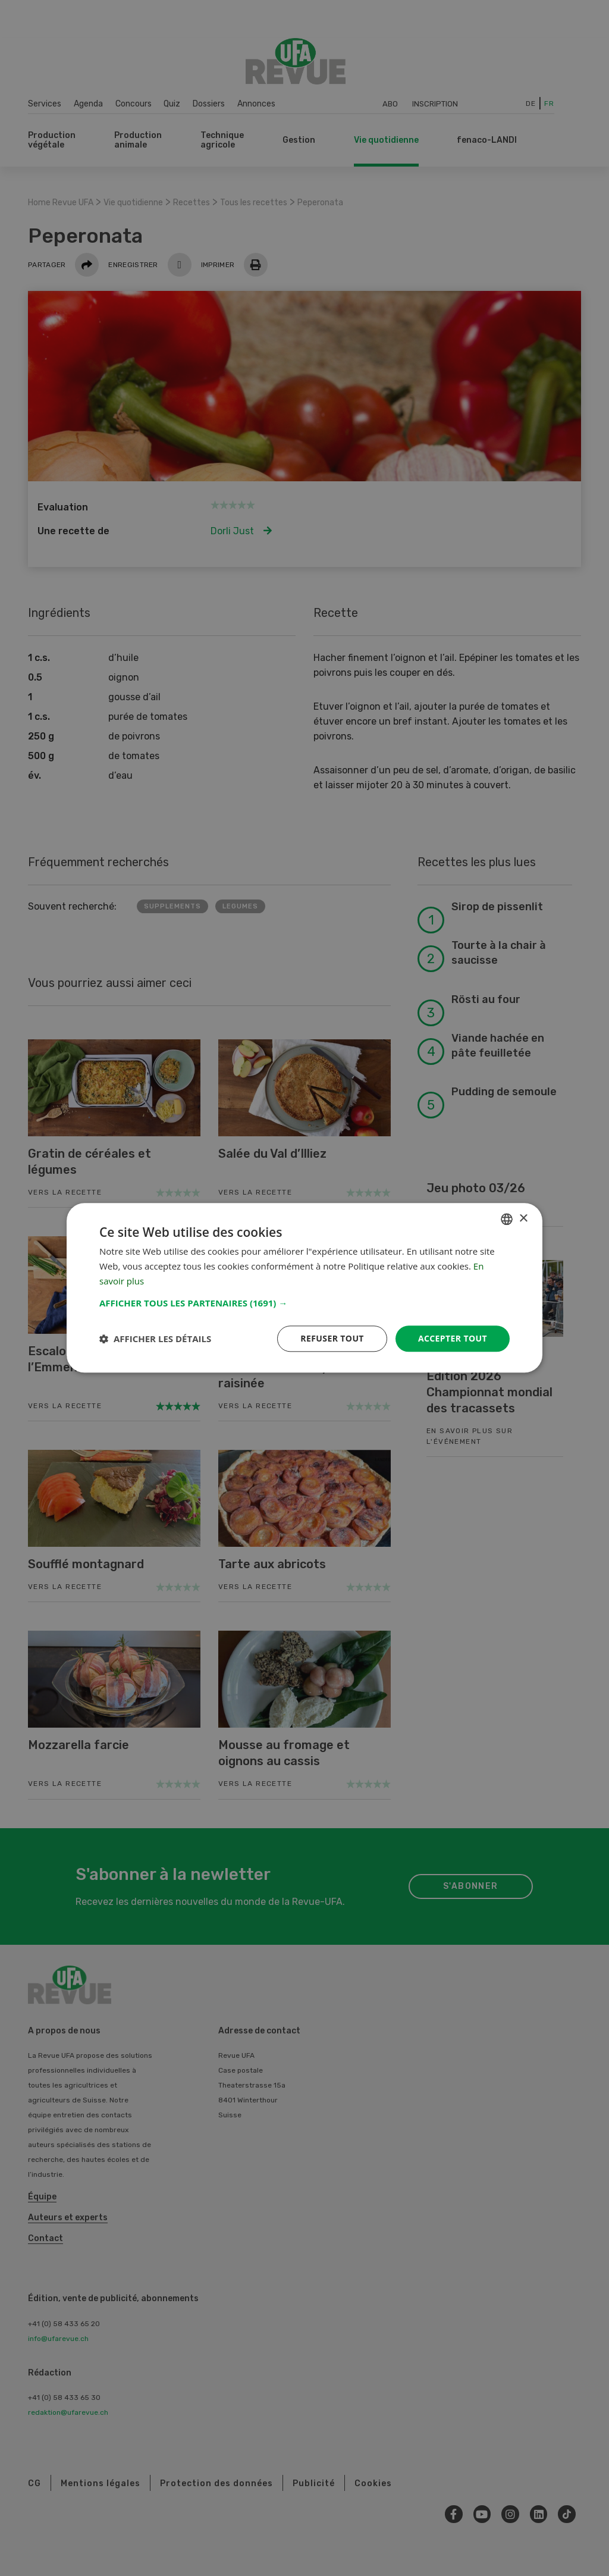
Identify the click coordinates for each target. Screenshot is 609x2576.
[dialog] (304, 1287)
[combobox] (507, 1219)
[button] (304, 1303)
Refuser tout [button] (332, 1338)
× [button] (523, 1218)
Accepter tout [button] (452, 1338)
